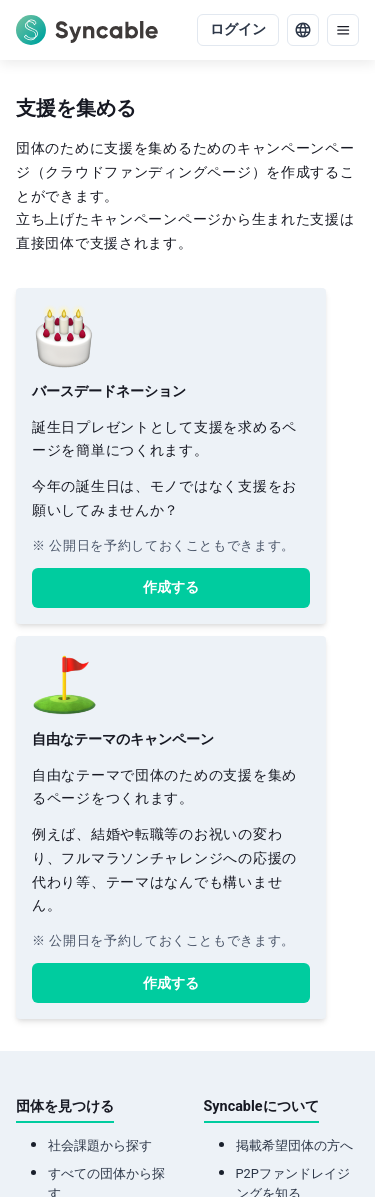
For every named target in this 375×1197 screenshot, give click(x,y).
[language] (303, 30)
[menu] (343, 30)
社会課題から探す (100, 1145)
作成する (171, 587)
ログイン (238, 29)
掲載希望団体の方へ (294, 1145)
